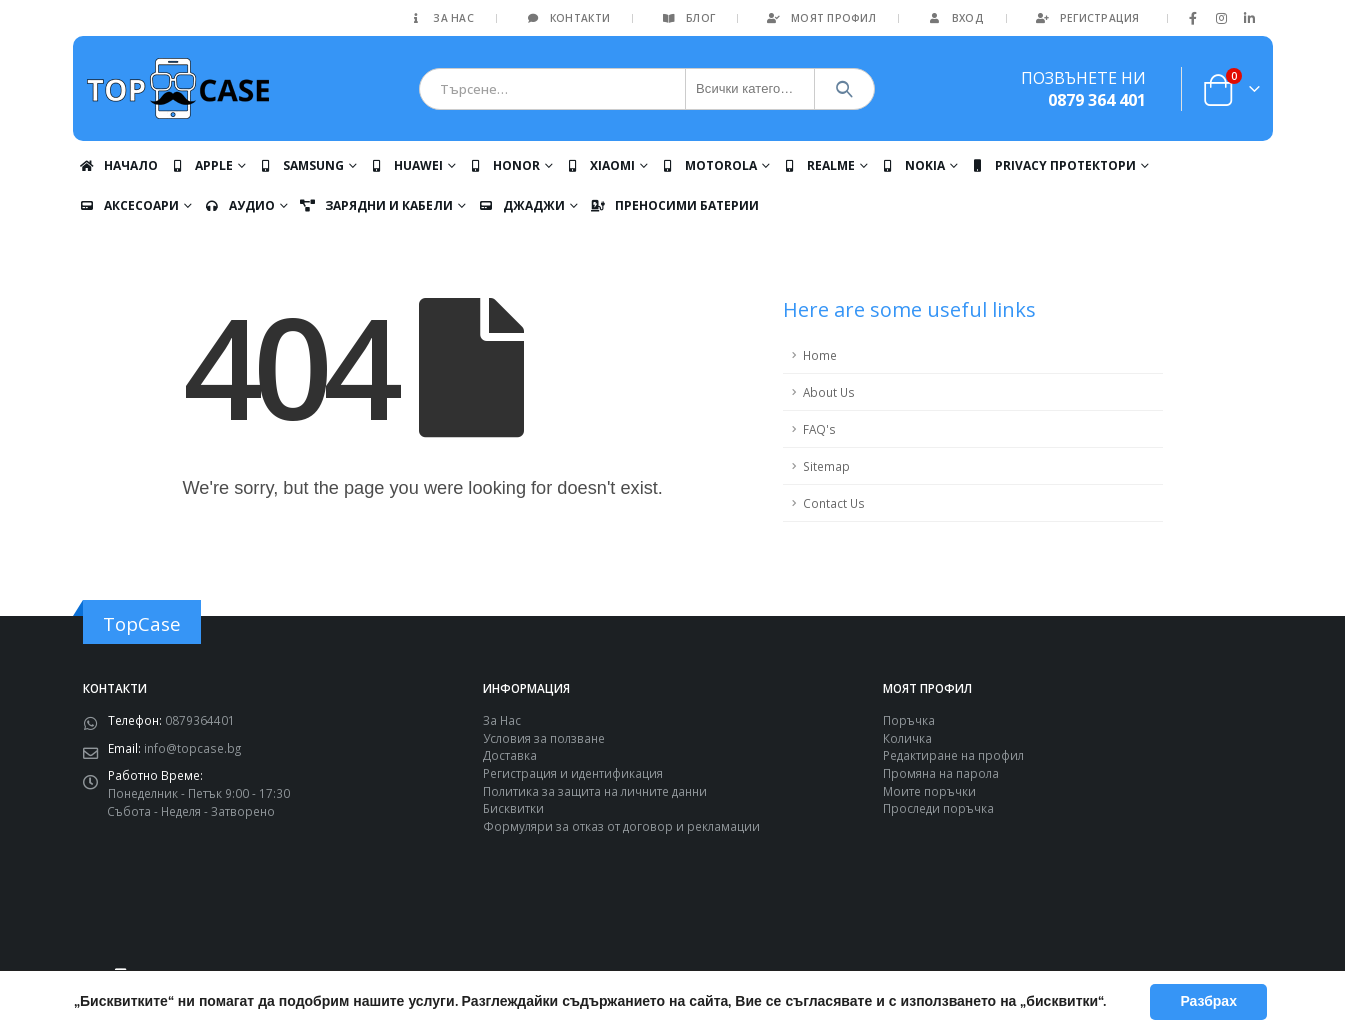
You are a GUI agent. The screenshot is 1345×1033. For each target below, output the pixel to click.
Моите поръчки (929, 791)
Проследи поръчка (938, 808)
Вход (955, 18)
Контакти (567, 18)
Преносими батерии (674, 205)
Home (820, 355)
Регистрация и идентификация (573, 773)
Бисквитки (513, 808)
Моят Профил (820, 18)
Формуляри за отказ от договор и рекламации (621, 826)
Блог (687, 18)
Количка (907, 738)
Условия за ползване (544, 738)
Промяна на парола (941, 773)
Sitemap (826, 466)
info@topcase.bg (192, 748)
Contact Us (834, 503)
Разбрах (1208, 1001)
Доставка (510, 755)
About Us (829, 392)
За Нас (440, 18)
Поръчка (909, 720)
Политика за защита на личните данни (595, 791)
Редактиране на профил (953, 755)
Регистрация (1087, 18)
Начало (118, 165)
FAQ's (819, 429)
